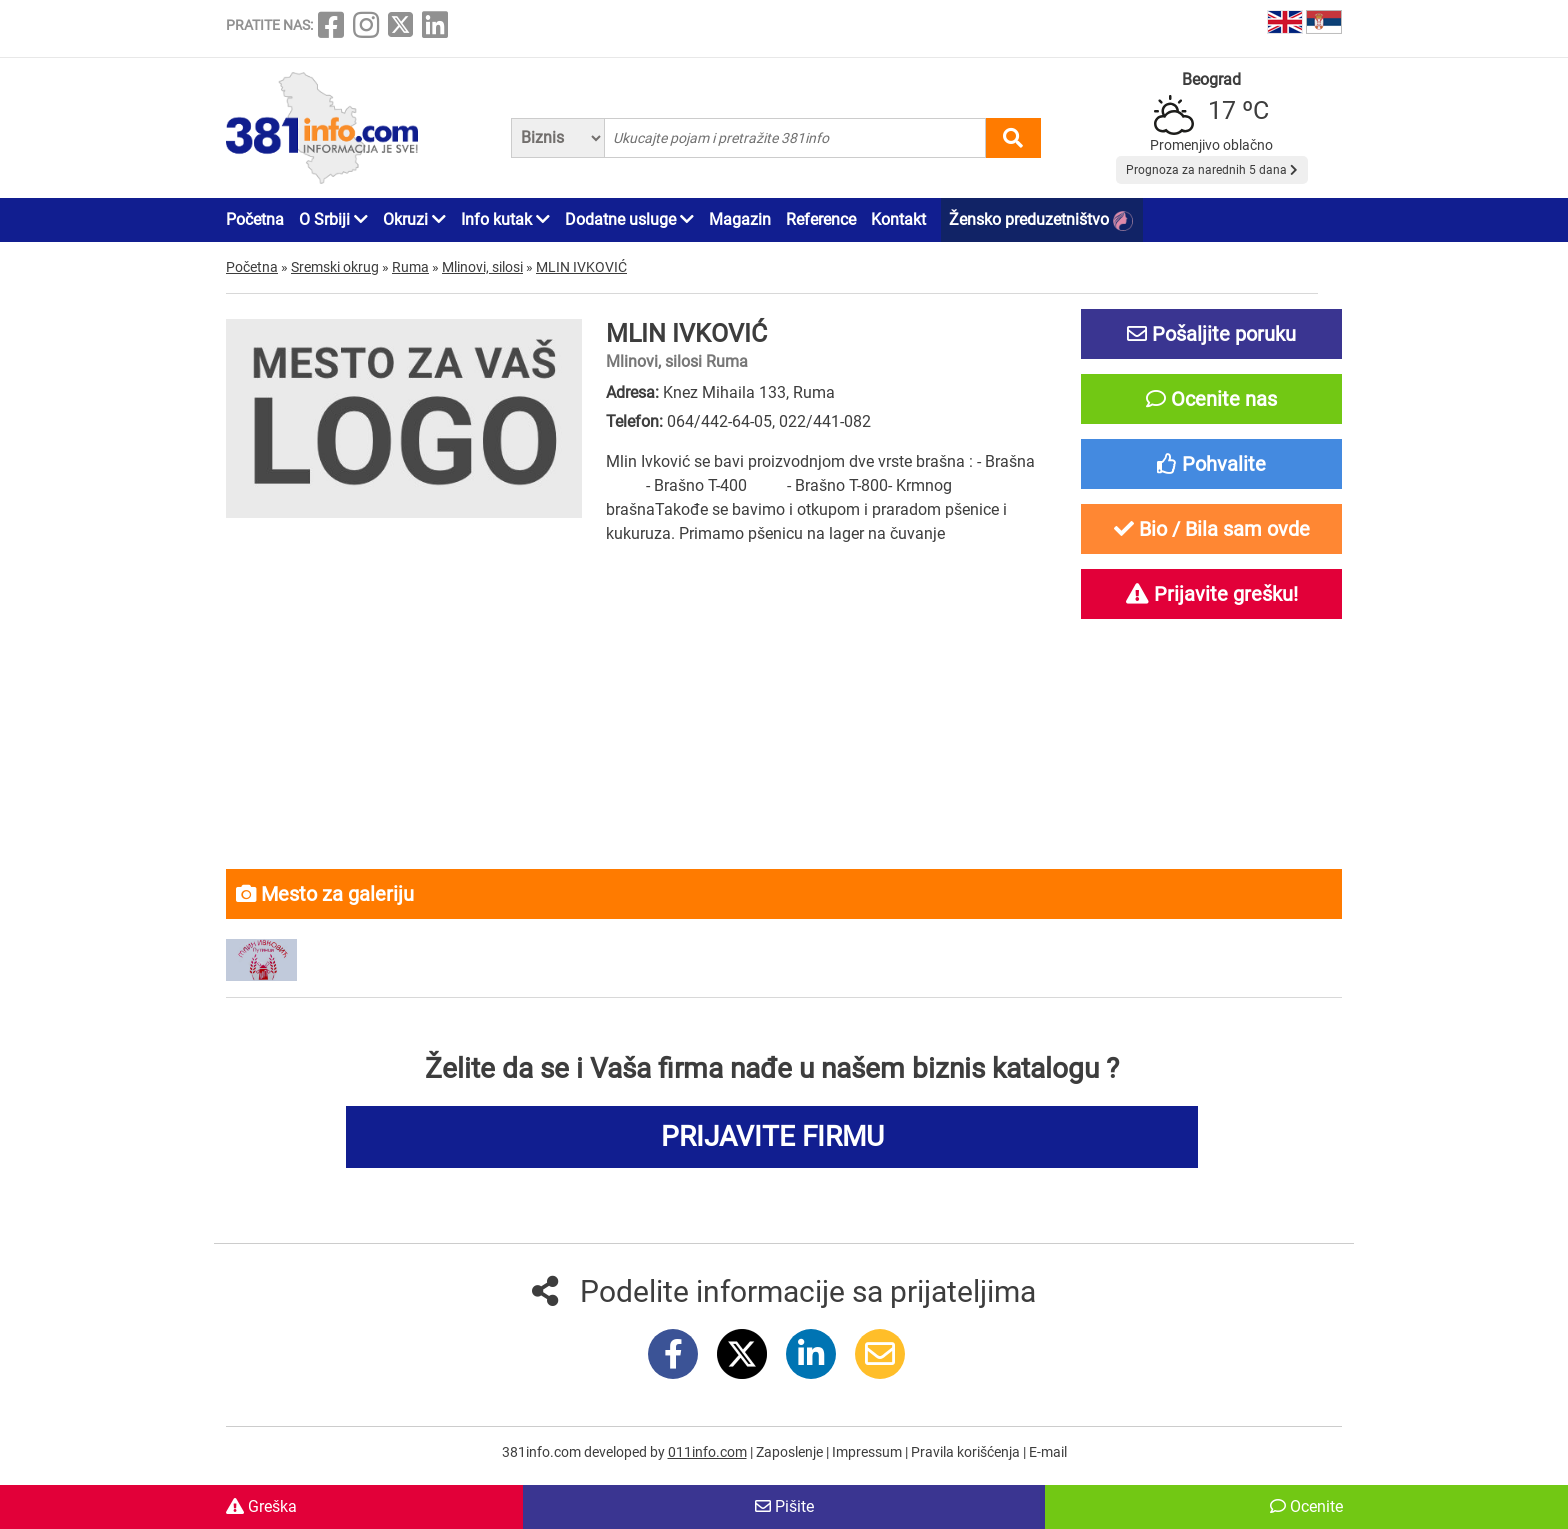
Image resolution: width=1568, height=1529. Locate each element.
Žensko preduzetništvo (1041, 220)
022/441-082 (825, 421)
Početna (255, 219)
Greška (261, 1506)
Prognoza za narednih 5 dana (1212, 170)
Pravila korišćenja (967, 1452)
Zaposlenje (791, 1452)
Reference (821, 219)
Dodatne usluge (629, 219)
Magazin (740, 219)
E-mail (1048, 1452)
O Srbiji (333, 219)
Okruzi (414, 219)
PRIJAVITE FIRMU (772, 1136)
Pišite (784, 1506)
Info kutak (505, 219)
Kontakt (898, 219)
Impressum (868, 1452)
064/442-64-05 (719, 421)
